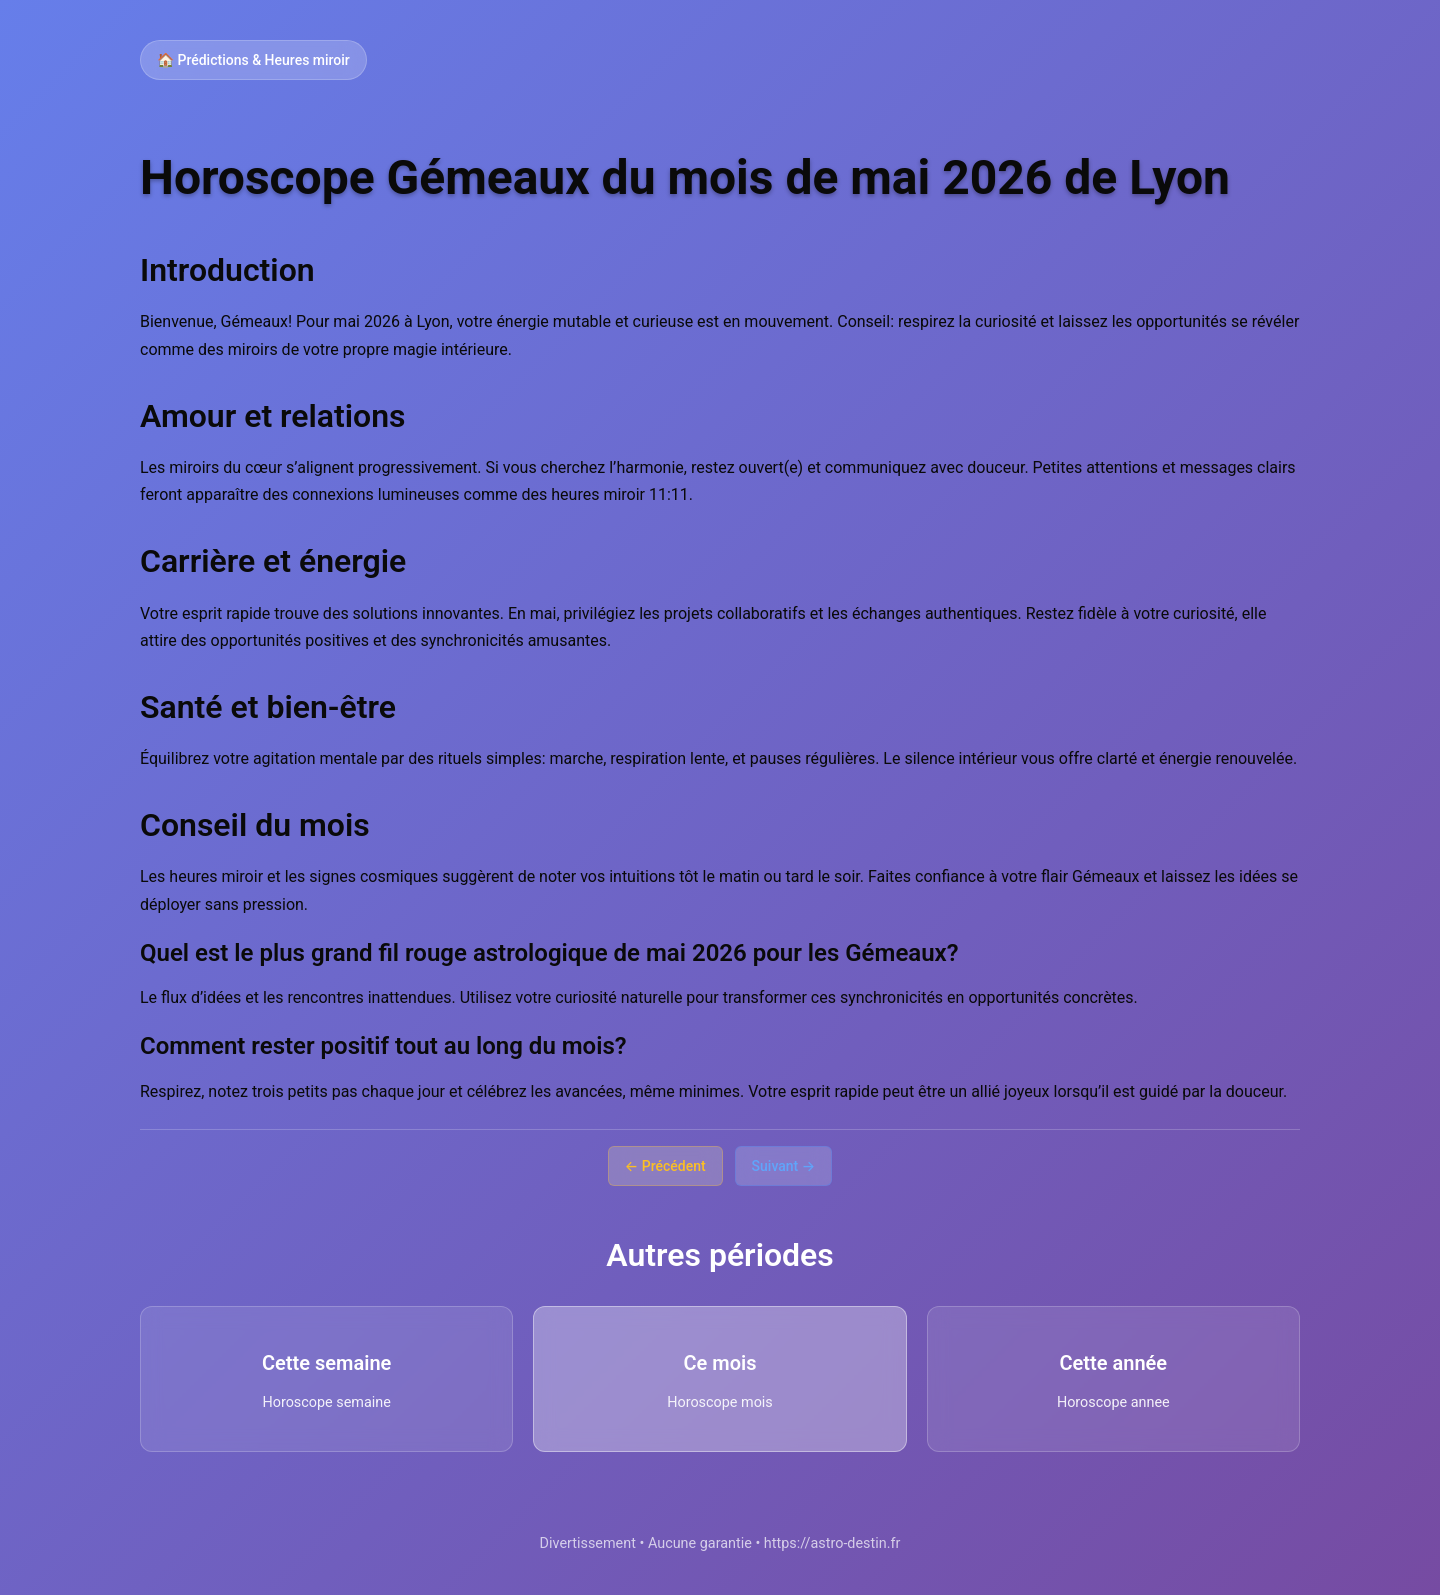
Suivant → (784, 1166)
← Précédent (665, 1166)
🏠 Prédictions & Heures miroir (253, 60)
